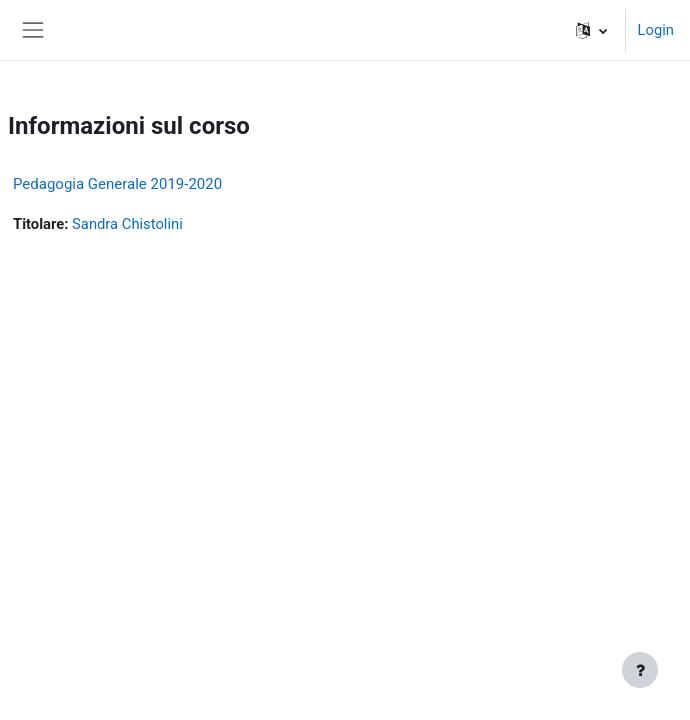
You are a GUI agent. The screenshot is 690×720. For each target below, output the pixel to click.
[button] (591, 30)
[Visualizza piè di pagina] (640, 670)
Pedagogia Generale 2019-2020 (117, 184)
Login (656, 30)
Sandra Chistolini (127, 224)
